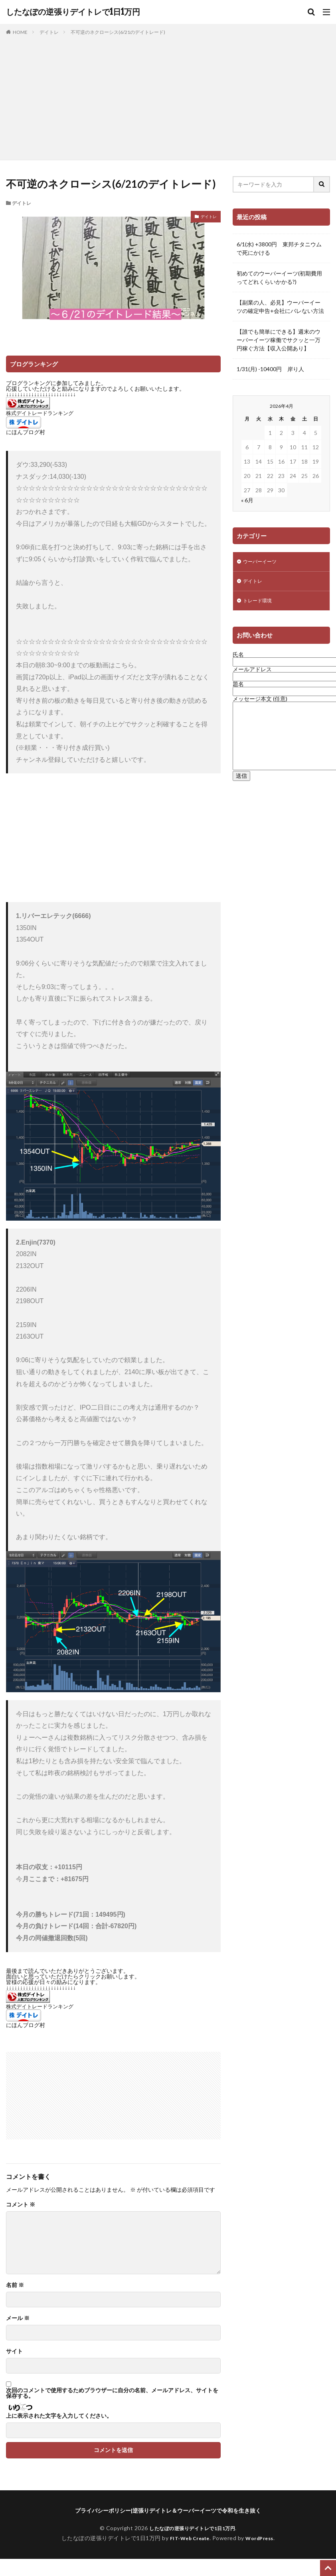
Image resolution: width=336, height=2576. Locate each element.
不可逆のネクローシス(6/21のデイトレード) (118, 32)
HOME (20, 32)
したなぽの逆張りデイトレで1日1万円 (73, 12)
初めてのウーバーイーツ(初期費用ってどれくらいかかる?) (279, 277)
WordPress (263, 2538)
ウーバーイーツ (262, 562)
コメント (20, 2204)
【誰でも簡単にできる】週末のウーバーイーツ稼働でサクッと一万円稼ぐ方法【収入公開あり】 (278, 340)
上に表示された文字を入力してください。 (59, 2416)
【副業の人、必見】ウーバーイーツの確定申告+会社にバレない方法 (280, 306)
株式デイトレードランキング (39, 413)
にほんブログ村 (25, 432)
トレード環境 (260, 603)
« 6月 (247, 500)
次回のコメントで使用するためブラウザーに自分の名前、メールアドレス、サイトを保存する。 (112, 2393)
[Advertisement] (168, 96)
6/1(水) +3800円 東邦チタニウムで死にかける (279, 248)
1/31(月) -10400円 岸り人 (270, 369)
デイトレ (49, 32)
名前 (15, 2285)
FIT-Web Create (187, 2538)
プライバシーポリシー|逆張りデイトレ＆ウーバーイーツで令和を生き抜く (168, 2510)
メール (18, 2318)
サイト (14, 2351)
